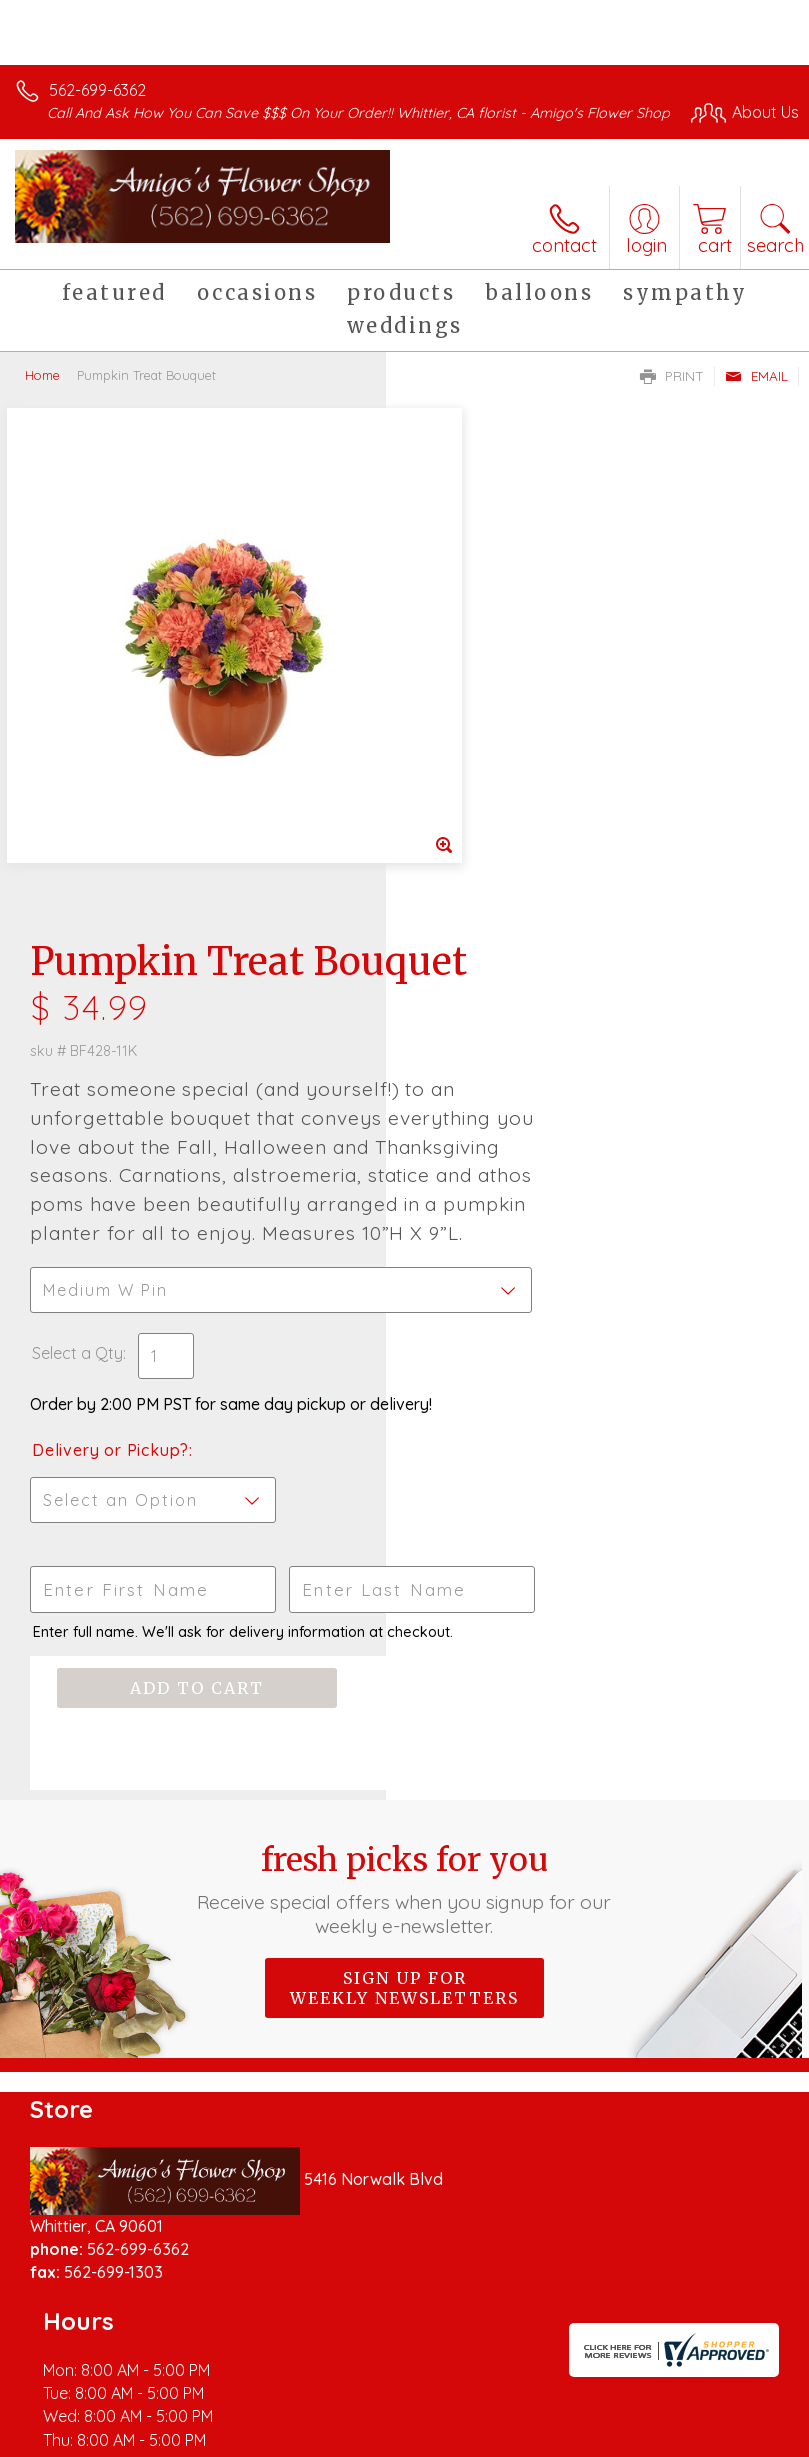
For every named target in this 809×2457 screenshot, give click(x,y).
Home (42, 395)
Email (756, 396)
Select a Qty (463, 962)
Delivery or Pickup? (496, 1079)
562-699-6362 (97, 90)
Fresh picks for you (404, 1536)
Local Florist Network (336, 2448)
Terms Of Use (75, 2448)
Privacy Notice (193, 2448)
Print (672, 396)
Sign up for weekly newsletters (404, 1635)
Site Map (459, 2448)
